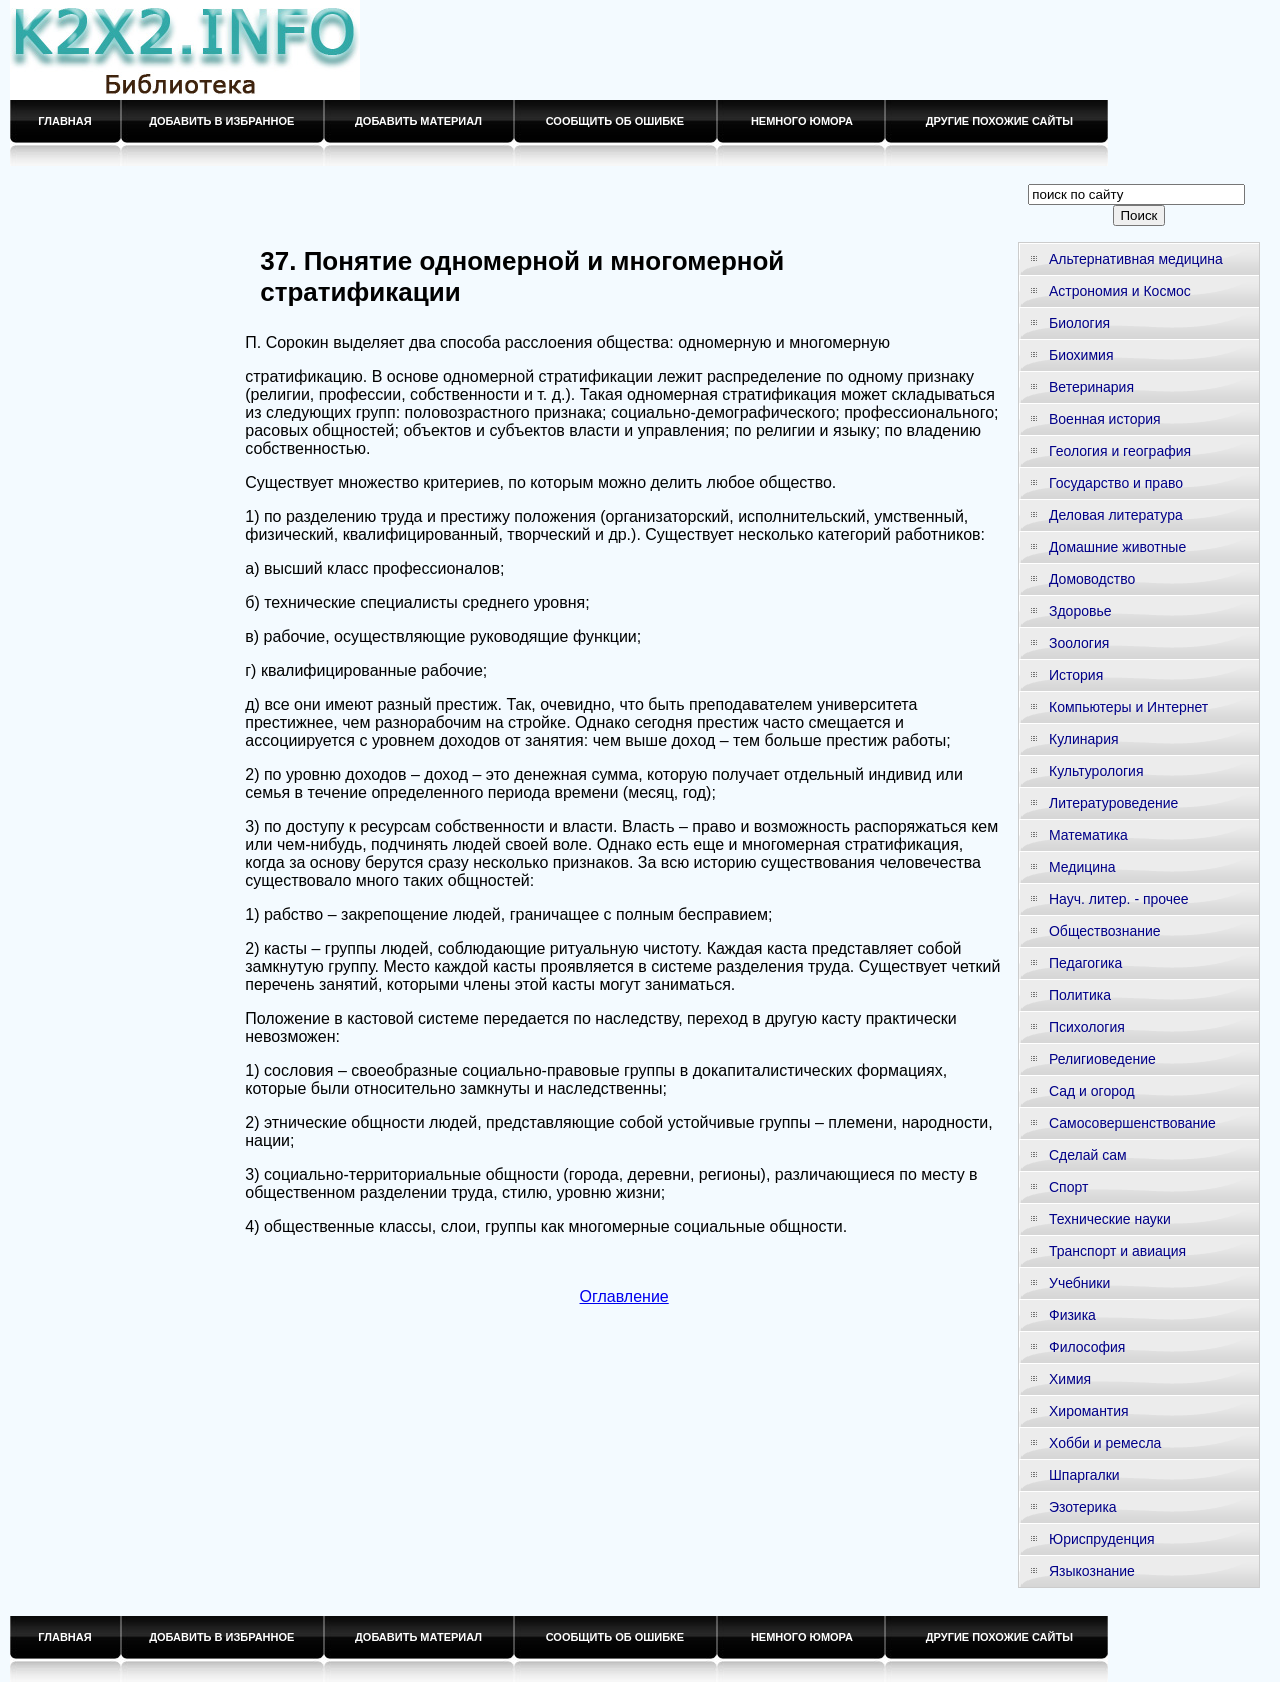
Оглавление (624, 1296)
